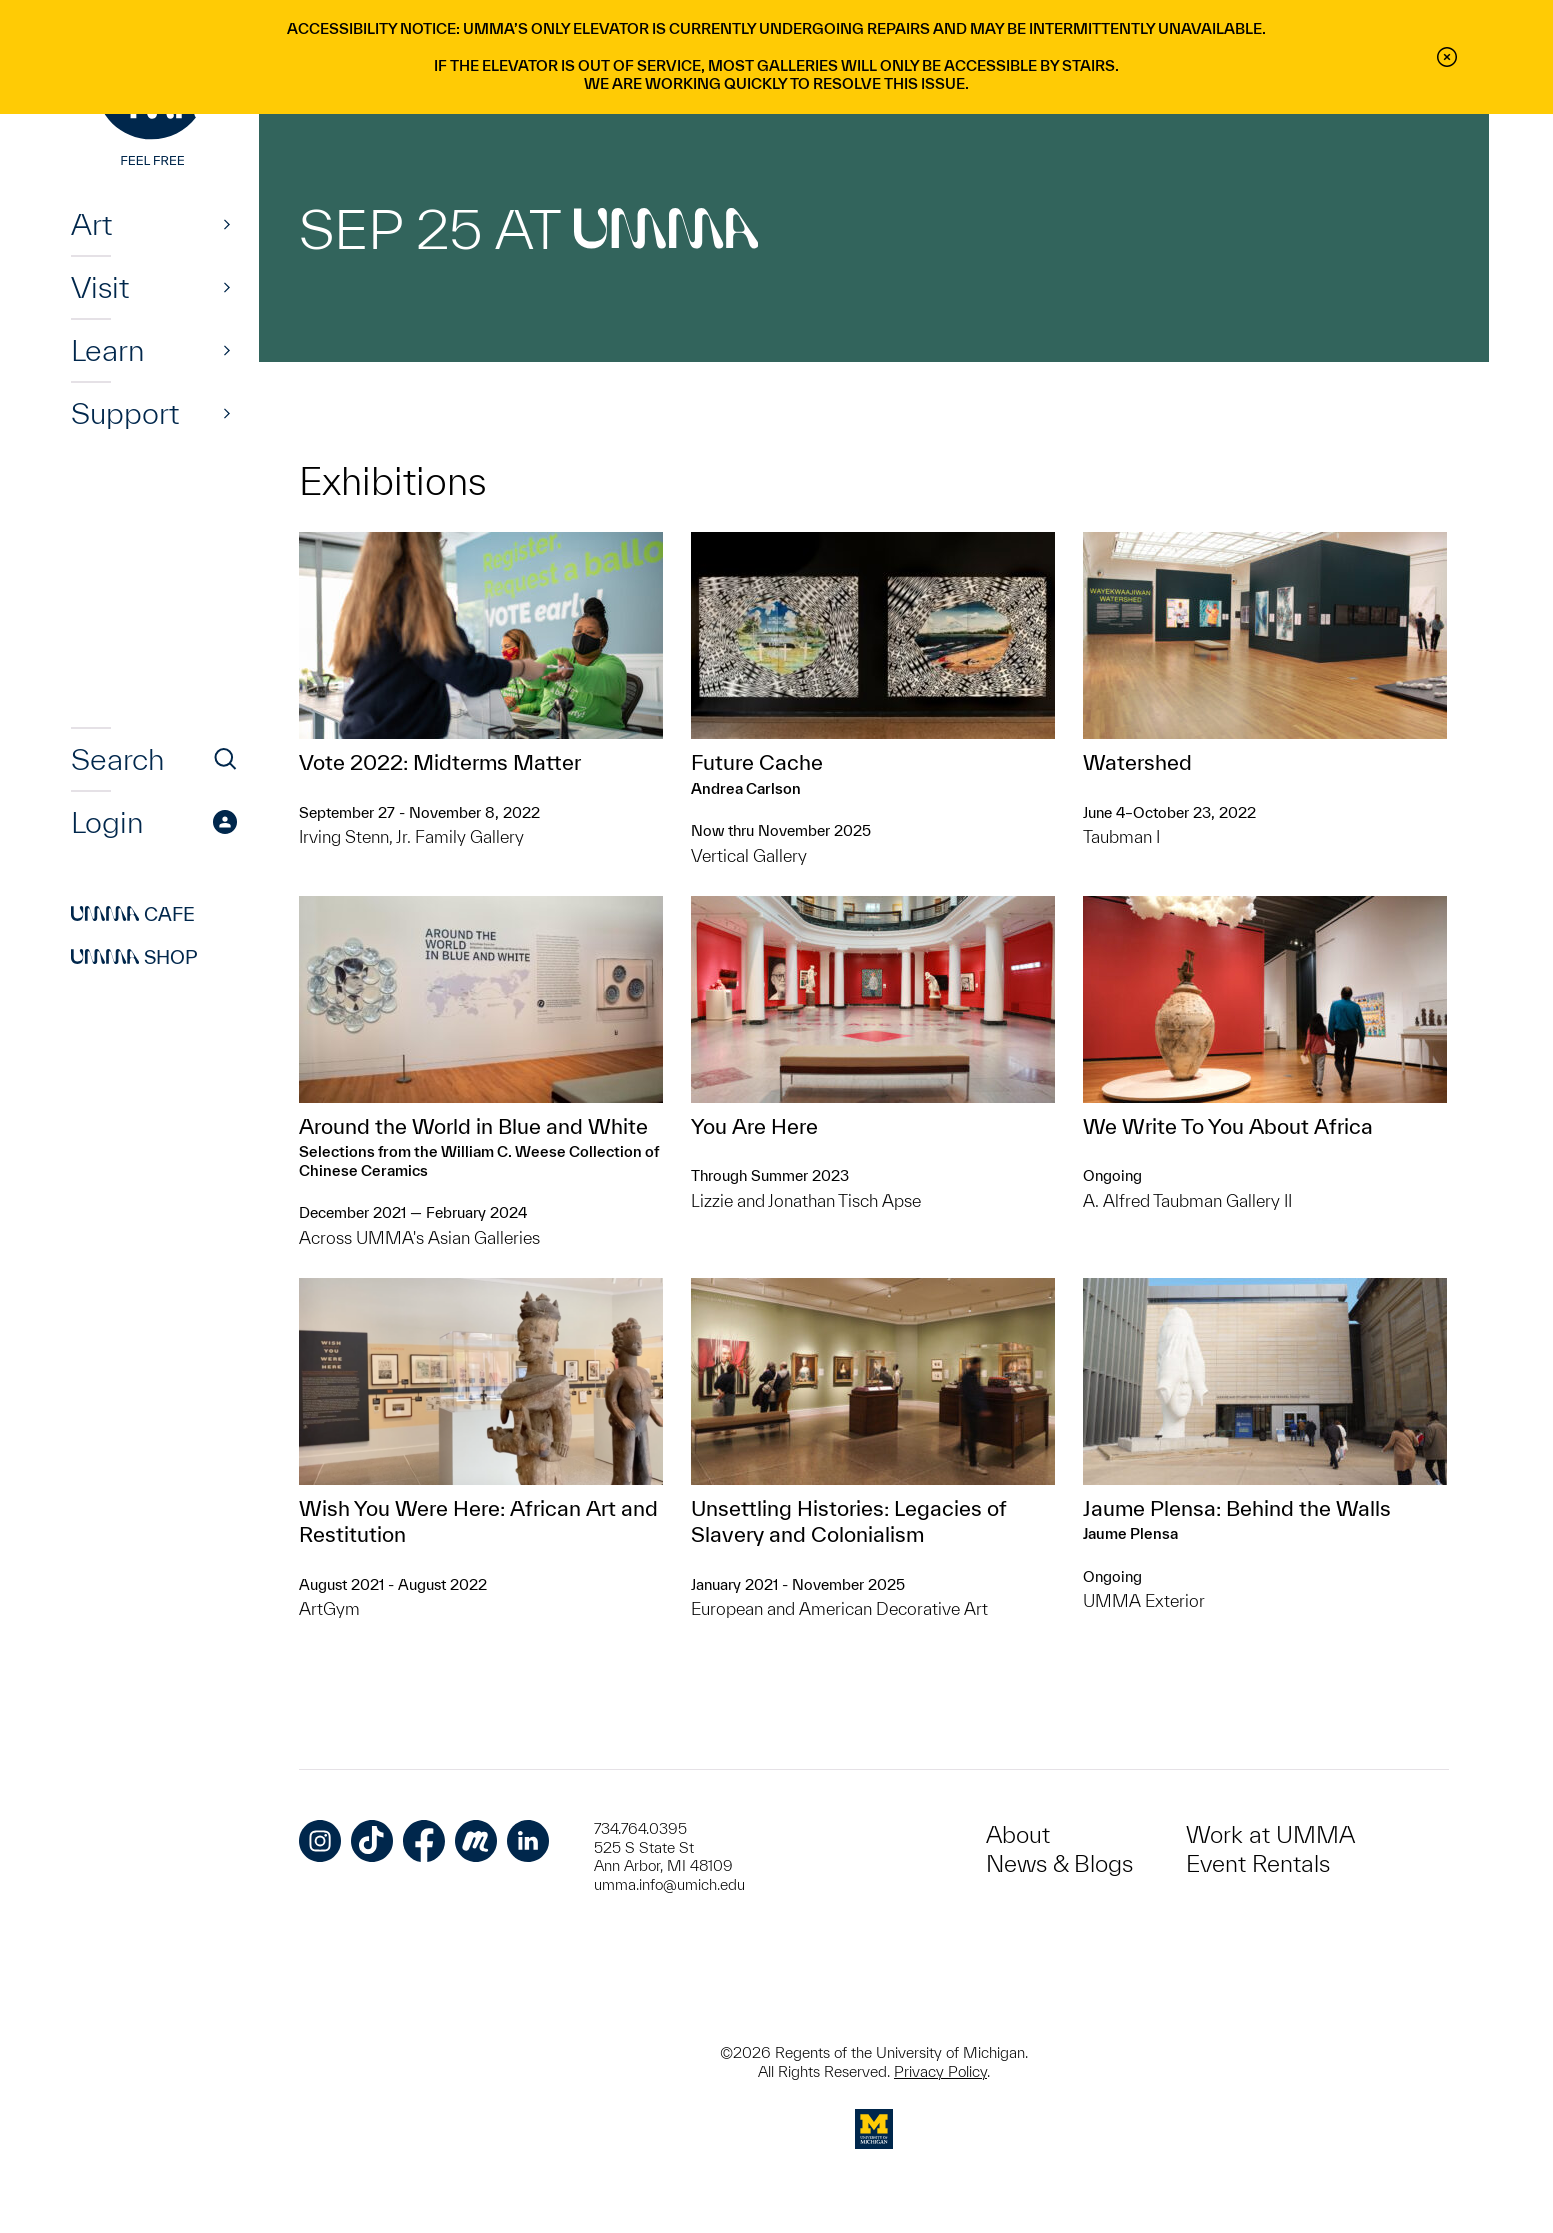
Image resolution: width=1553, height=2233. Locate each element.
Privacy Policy (940, 2071)
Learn (107, 350)
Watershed (1137, 762)
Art (91, 224)
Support (125, 413)
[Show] (227, 224)
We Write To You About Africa (1228, 1126)
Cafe (133, 914)
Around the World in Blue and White (473, 1126)
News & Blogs (1059, 1863)
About (1018, 1834)
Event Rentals (1258, 1863)
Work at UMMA (1270, 1834)
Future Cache (757, 762)
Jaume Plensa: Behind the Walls (1237, 1508)
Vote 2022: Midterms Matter (440, 762)
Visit (100, 287)
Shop (134, 957)
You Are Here (754, 1126)
